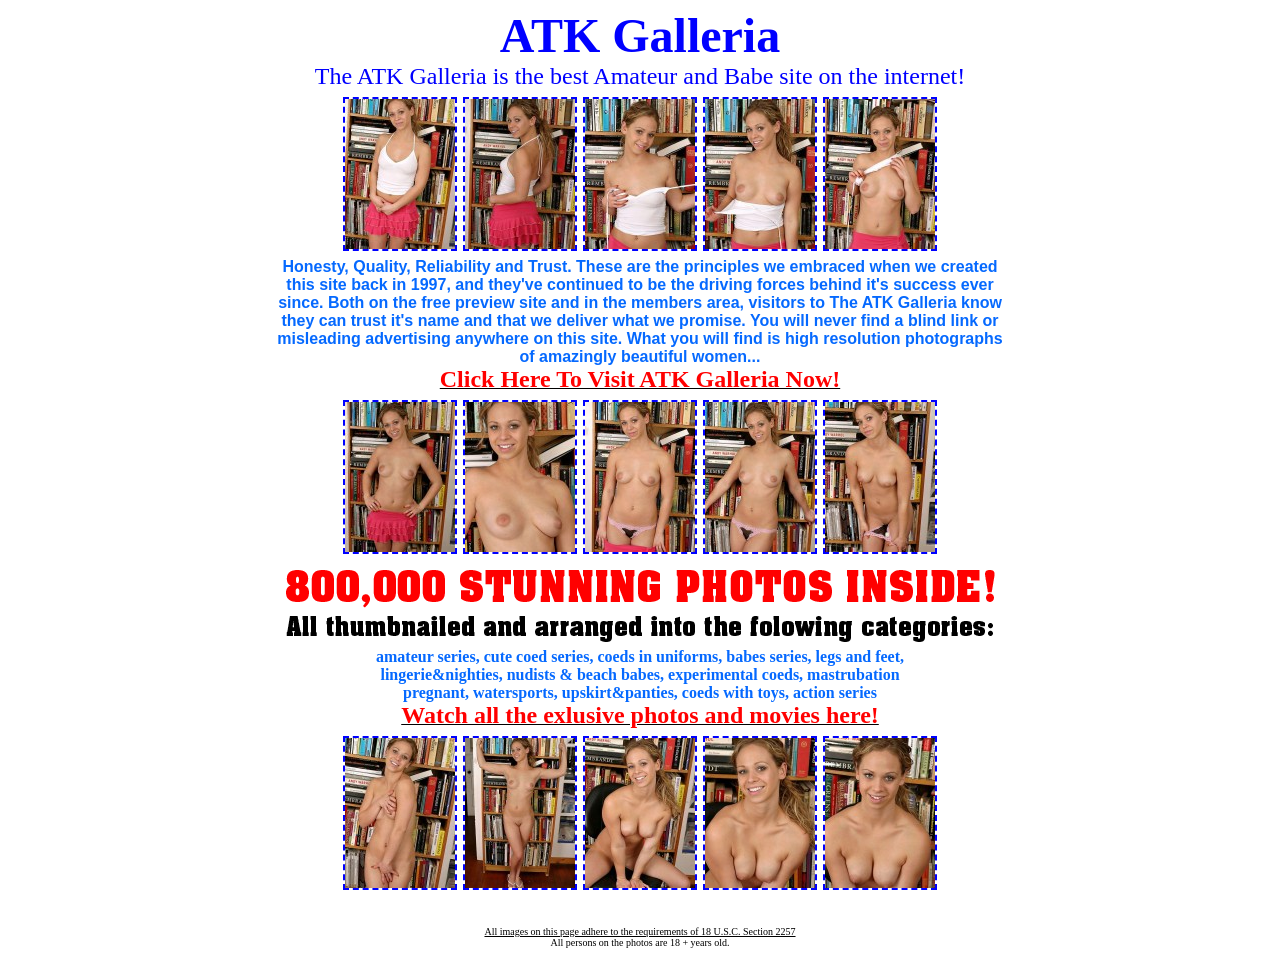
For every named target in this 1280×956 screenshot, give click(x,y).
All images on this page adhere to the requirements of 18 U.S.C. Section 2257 (639, 931)
